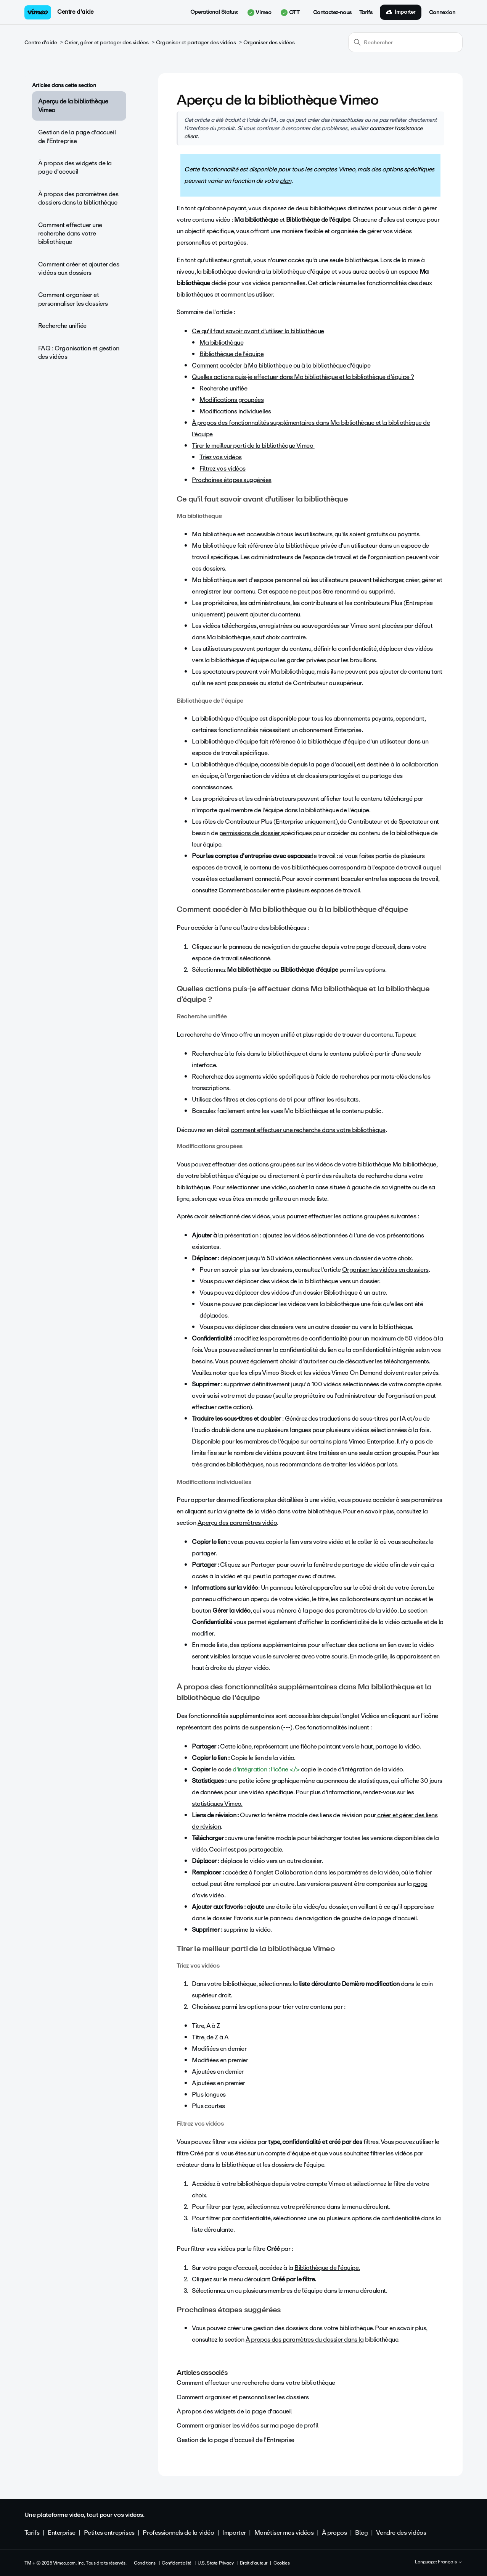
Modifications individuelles (235, 411)
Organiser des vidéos (269, 42)
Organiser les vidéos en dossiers (385, 1270)
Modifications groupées (231, 400)
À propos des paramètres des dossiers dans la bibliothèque (78, 198)
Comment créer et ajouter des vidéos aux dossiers (78, 268)
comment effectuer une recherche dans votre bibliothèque (308, 1130)
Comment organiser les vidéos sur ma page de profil (247, 2425)
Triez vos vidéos (220, 457)
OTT (290, 12)
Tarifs (365, 12)
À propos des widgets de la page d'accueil (75, 167)
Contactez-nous (332, 12)
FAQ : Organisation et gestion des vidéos (78, 352)
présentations (405, 1235)
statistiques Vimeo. (217, 1804)
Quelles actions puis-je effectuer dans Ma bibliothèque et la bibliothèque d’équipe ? (303, 377)
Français (450, 2562)
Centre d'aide (75, 12)
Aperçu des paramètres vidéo (237, 1523)
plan (285, 181)
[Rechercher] (405, 42)
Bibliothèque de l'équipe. (327, 2268)
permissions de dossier (250, 833)
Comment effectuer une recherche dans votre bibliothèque (70, 233)
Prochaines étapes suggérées (231, 480)
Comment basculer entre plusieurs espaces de (280, 890)
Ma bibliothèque (221, 342)
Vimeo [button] (259, 12)
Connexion (442, 12)
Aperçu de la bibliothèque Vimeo (73, 105)
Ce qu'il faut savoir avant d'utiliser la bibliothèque (258, 331)
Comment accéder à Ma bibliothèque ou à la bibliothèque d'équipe (281, 365)
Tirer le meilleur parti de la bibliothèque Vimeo (253, 445)
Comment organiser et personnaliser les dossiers (73, 299)
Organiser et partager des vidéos (196, 42)
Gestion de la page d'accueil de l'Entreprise (77, 136)
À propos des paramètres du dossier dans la (304, 2339)
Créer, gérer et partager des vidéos (106, 42)
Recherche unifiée (62, 326)
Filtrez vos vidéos (222, 468)
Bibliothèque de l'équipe (231, 354)
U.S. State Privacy (215, 2563)
